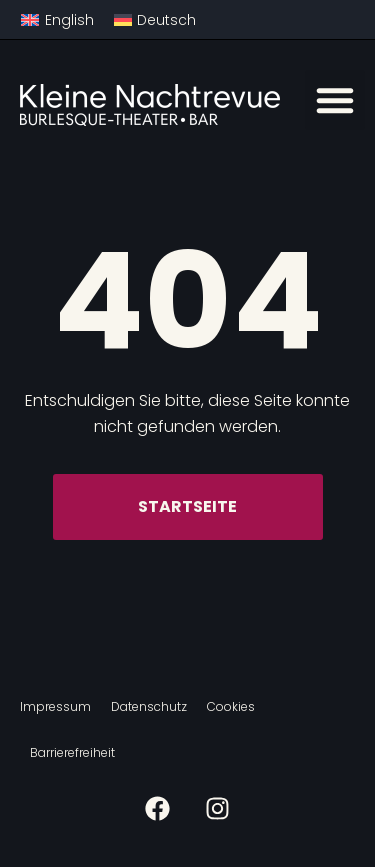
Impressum (55, 706)
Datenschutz (149, 706)
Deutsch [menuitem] (166, 20)
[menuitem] (57, 19)
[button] (335, 100)
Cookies (231, 706)
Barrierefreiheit (72, 752)
